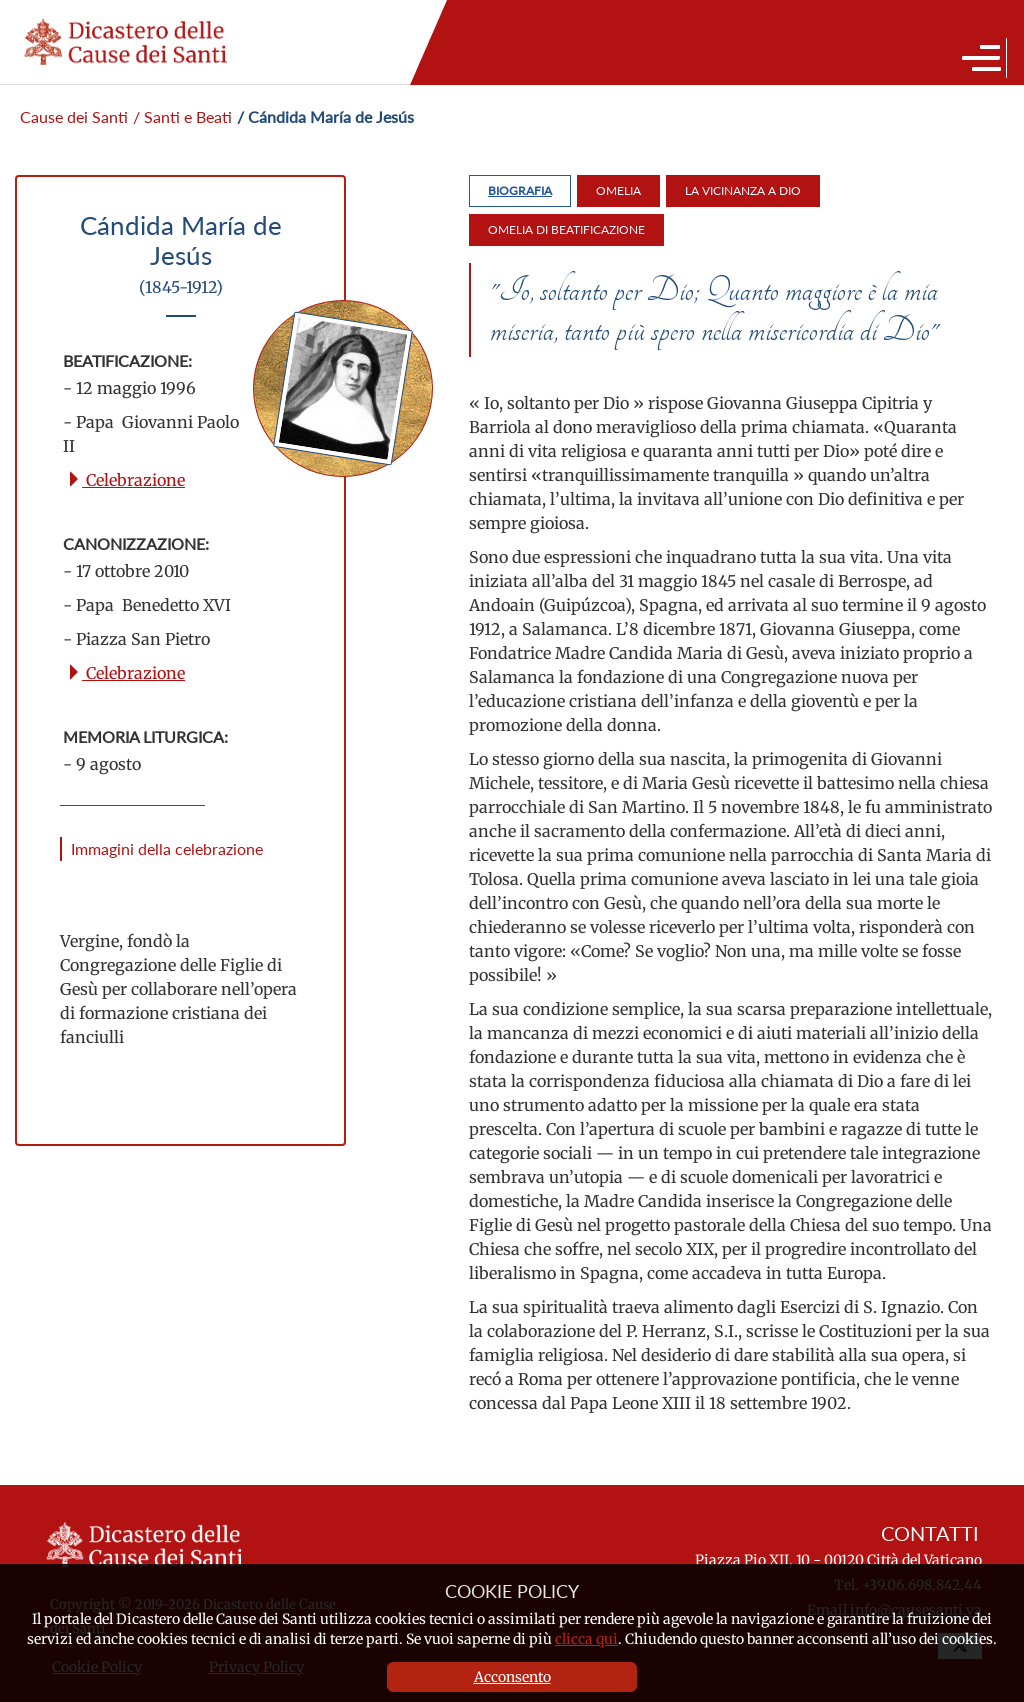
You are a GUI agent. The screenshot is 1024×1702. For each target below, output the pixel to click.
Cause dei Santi (74, 116)
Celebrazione (125, 480)
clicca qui (586, 1639)
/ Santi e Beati (182, 116)
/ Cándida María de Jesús (325, 116)
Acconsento (512, 1677)
